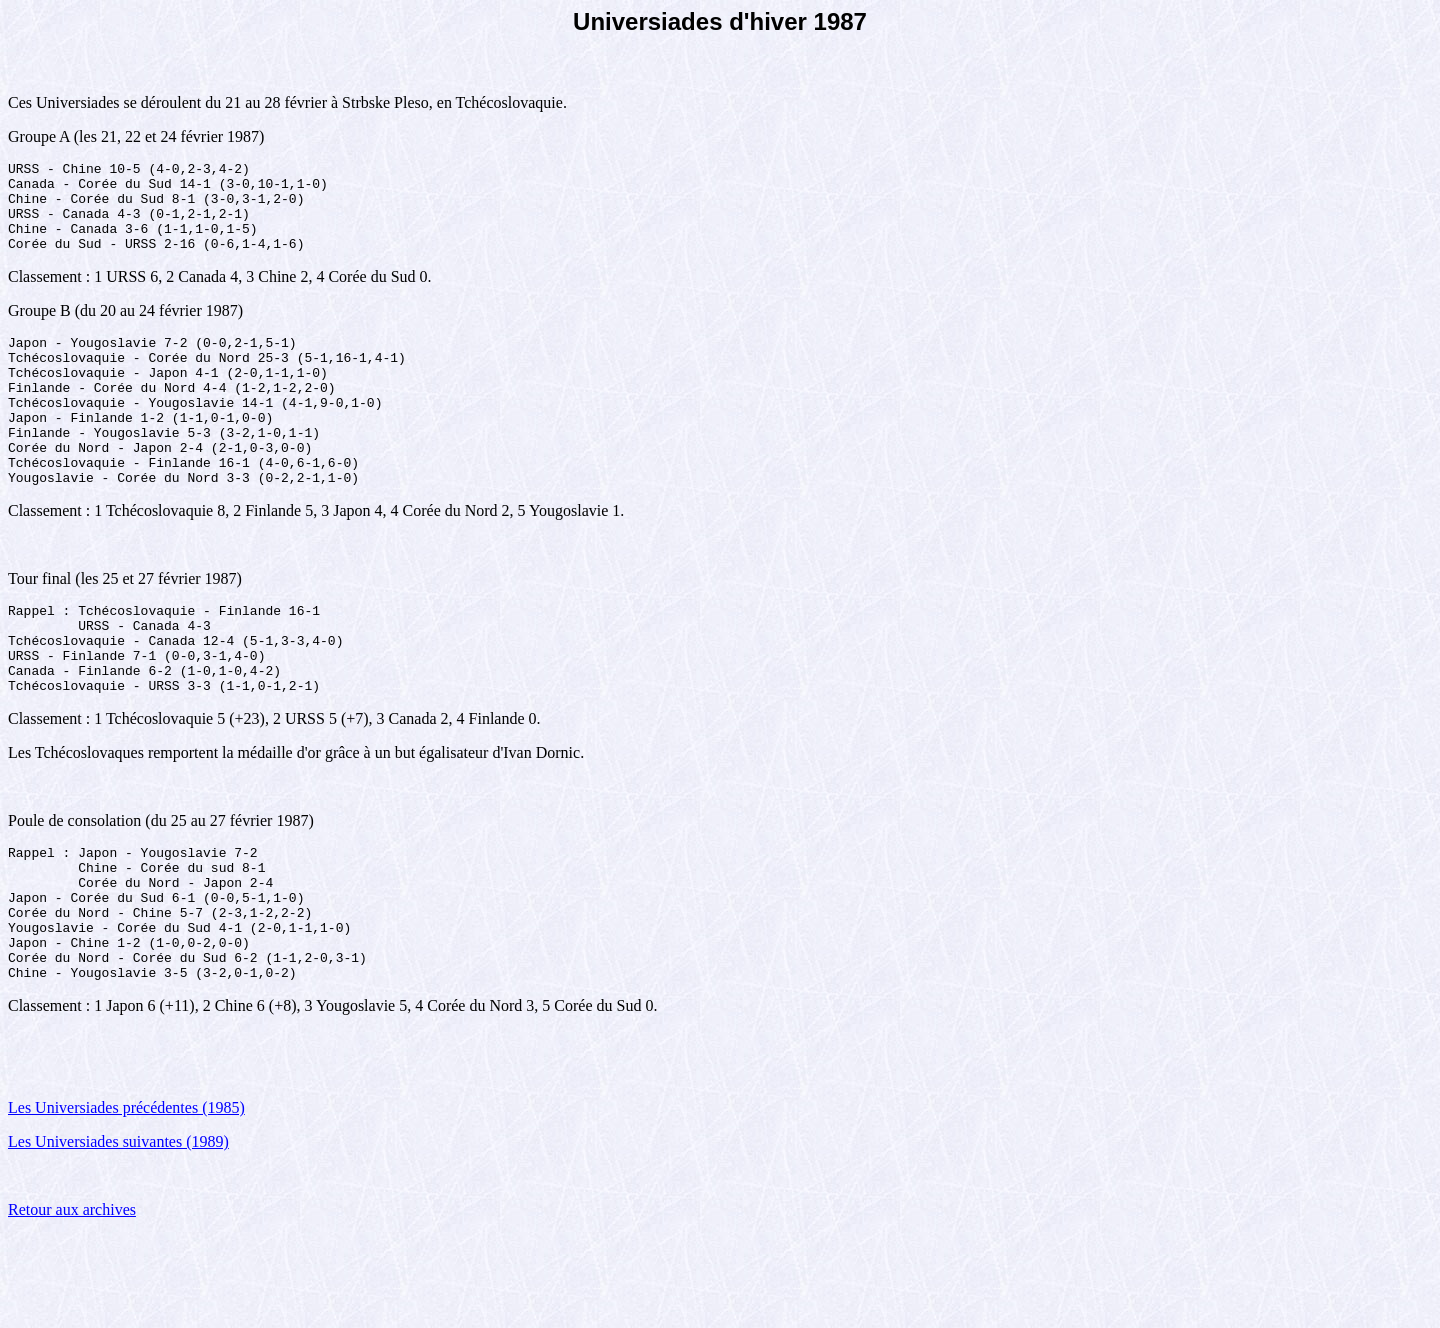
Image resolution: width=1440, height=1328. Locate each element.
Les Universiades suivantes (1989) (118, 1234)
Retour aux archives (72, 1302)
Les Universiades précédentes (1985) (126, 1200)
